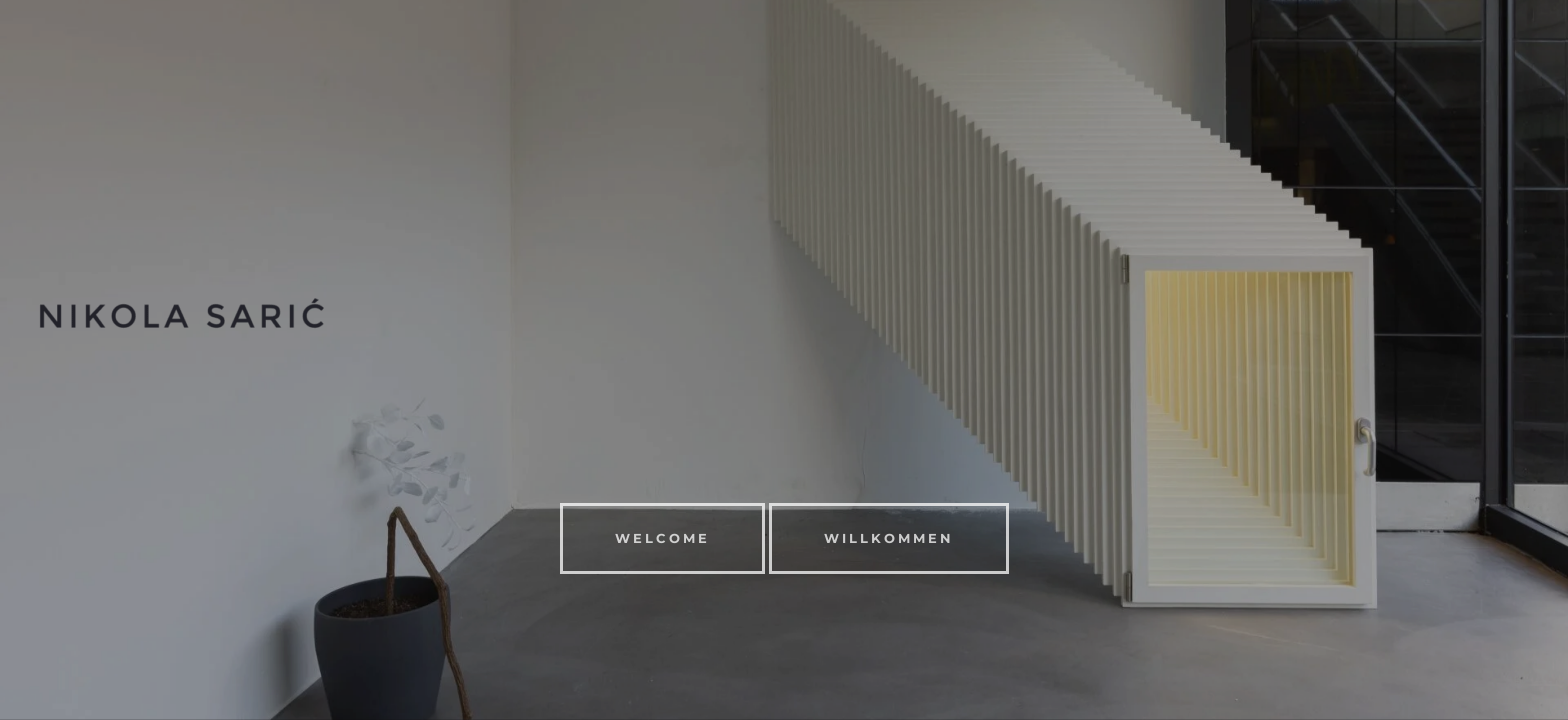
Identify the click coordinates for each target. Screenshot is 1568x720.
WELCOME (662, 538)
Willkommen (889, 538)
